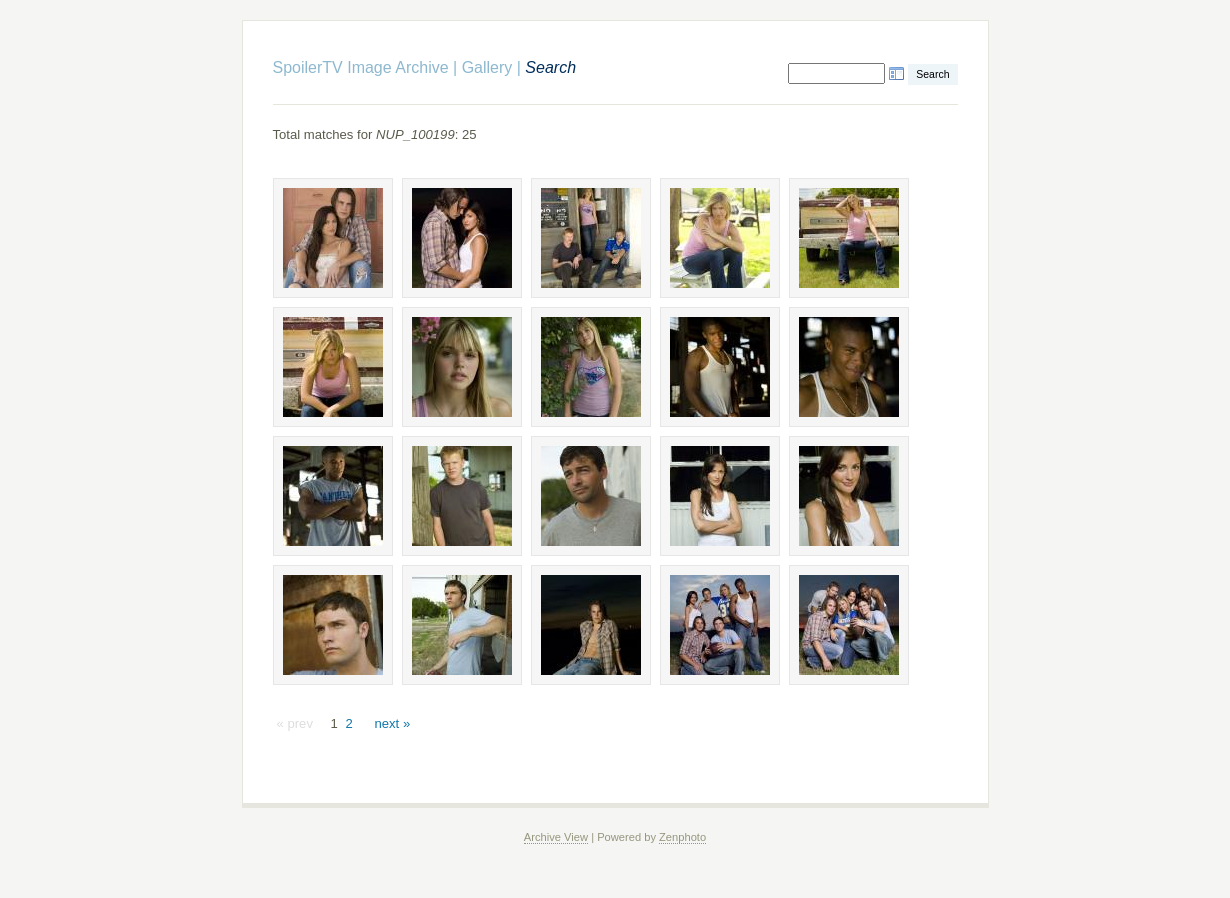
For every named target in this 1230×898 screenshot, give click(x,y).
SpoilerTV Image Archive (361, 67)
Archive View (556, 837)
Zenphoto (682, 837)
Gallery (487, 67)
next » (392, 723)
